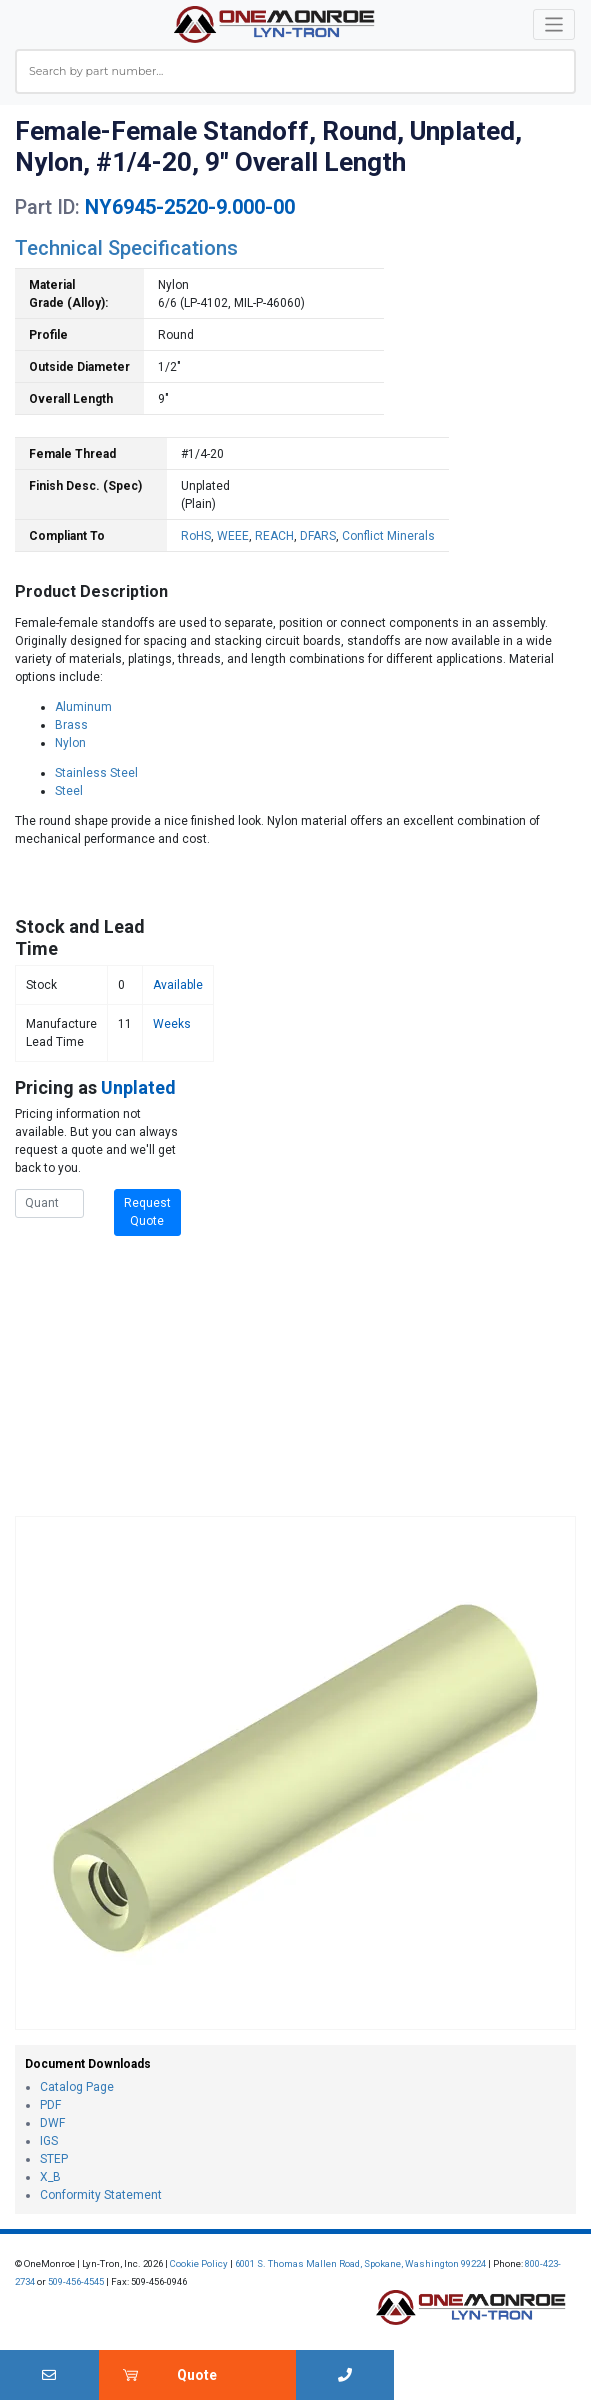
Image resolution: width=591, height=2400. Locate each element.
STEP (54, 2159)
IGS (49, 2141)
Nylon (70, 743)
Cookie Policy (199, 2263)
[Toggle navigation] (554, 24)
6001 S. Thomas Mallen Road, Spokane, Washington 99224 (360, 2263)
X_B (50, 2177)
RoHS (196, 536)
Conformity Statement (101, 2195)
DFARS (318, 536)
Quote (197, 2375)
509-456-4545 (76, 2281)
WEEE (233, 536)
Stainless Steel (96, 773)
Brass (71, 725)
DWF (52, 2123)
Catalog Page (77, 2087)
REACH (274, 536)
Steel (69, 791)
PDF (50, 2105)
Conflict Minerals (388, 536)
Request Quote (147, 1212)
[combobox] (295, 71)
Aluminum (83, 707)
